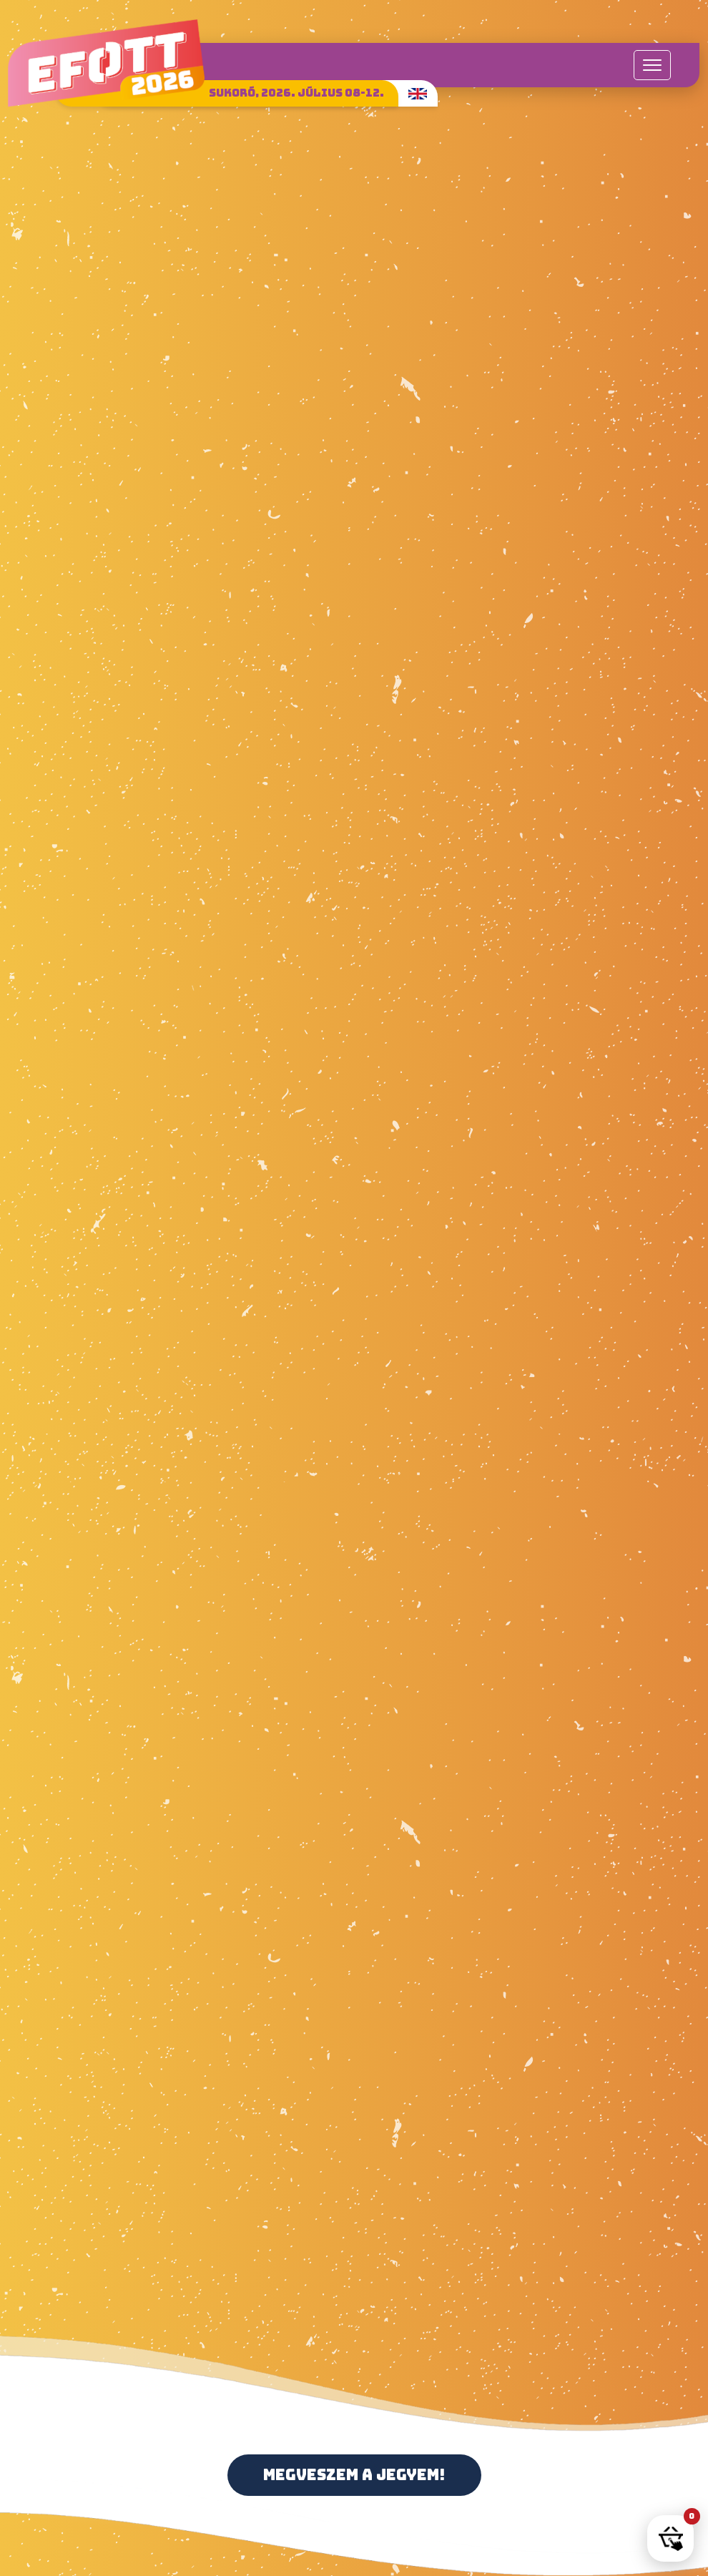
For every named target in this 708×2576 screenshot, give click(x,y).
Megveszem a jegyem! (354, 2474)
